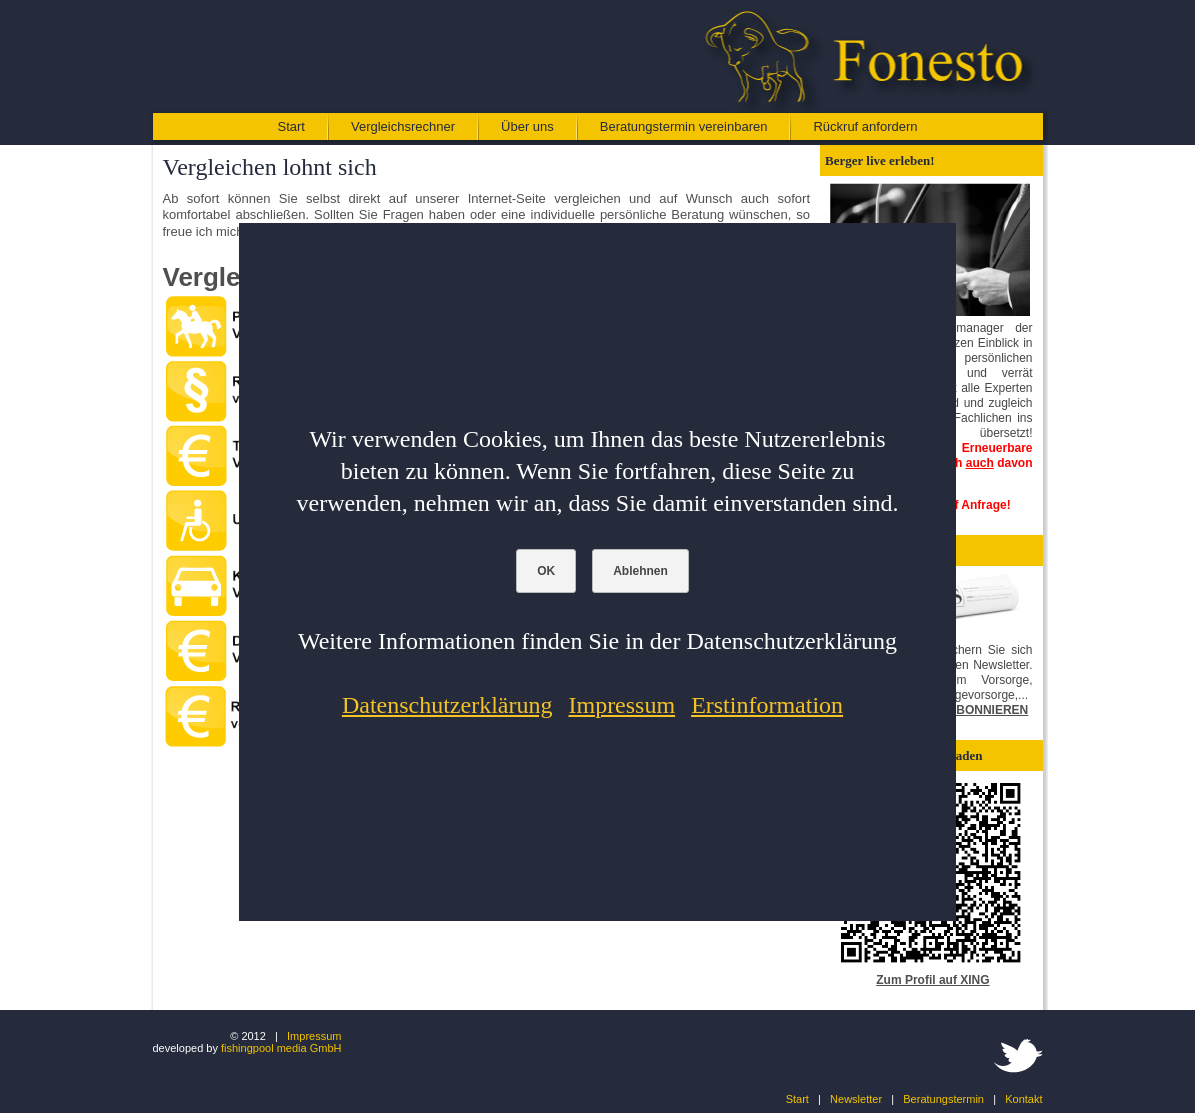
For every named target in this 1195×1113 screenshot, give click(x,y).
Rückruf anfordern (865, 126)
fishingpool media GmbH (281, 1048)
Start (291, 126)
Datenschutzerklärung (447, 705)
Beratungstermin (943, 1099)
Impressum (314, 1036)
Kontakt (1023, 1099)
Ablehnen (640, 571)
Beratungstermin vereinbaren (684, 126)
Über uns (527, 126)
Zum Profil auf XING (932, 980)
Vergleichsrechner (403, 126)
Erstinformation (767, 705)
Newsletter (856, 1099)
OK (546, 571)
